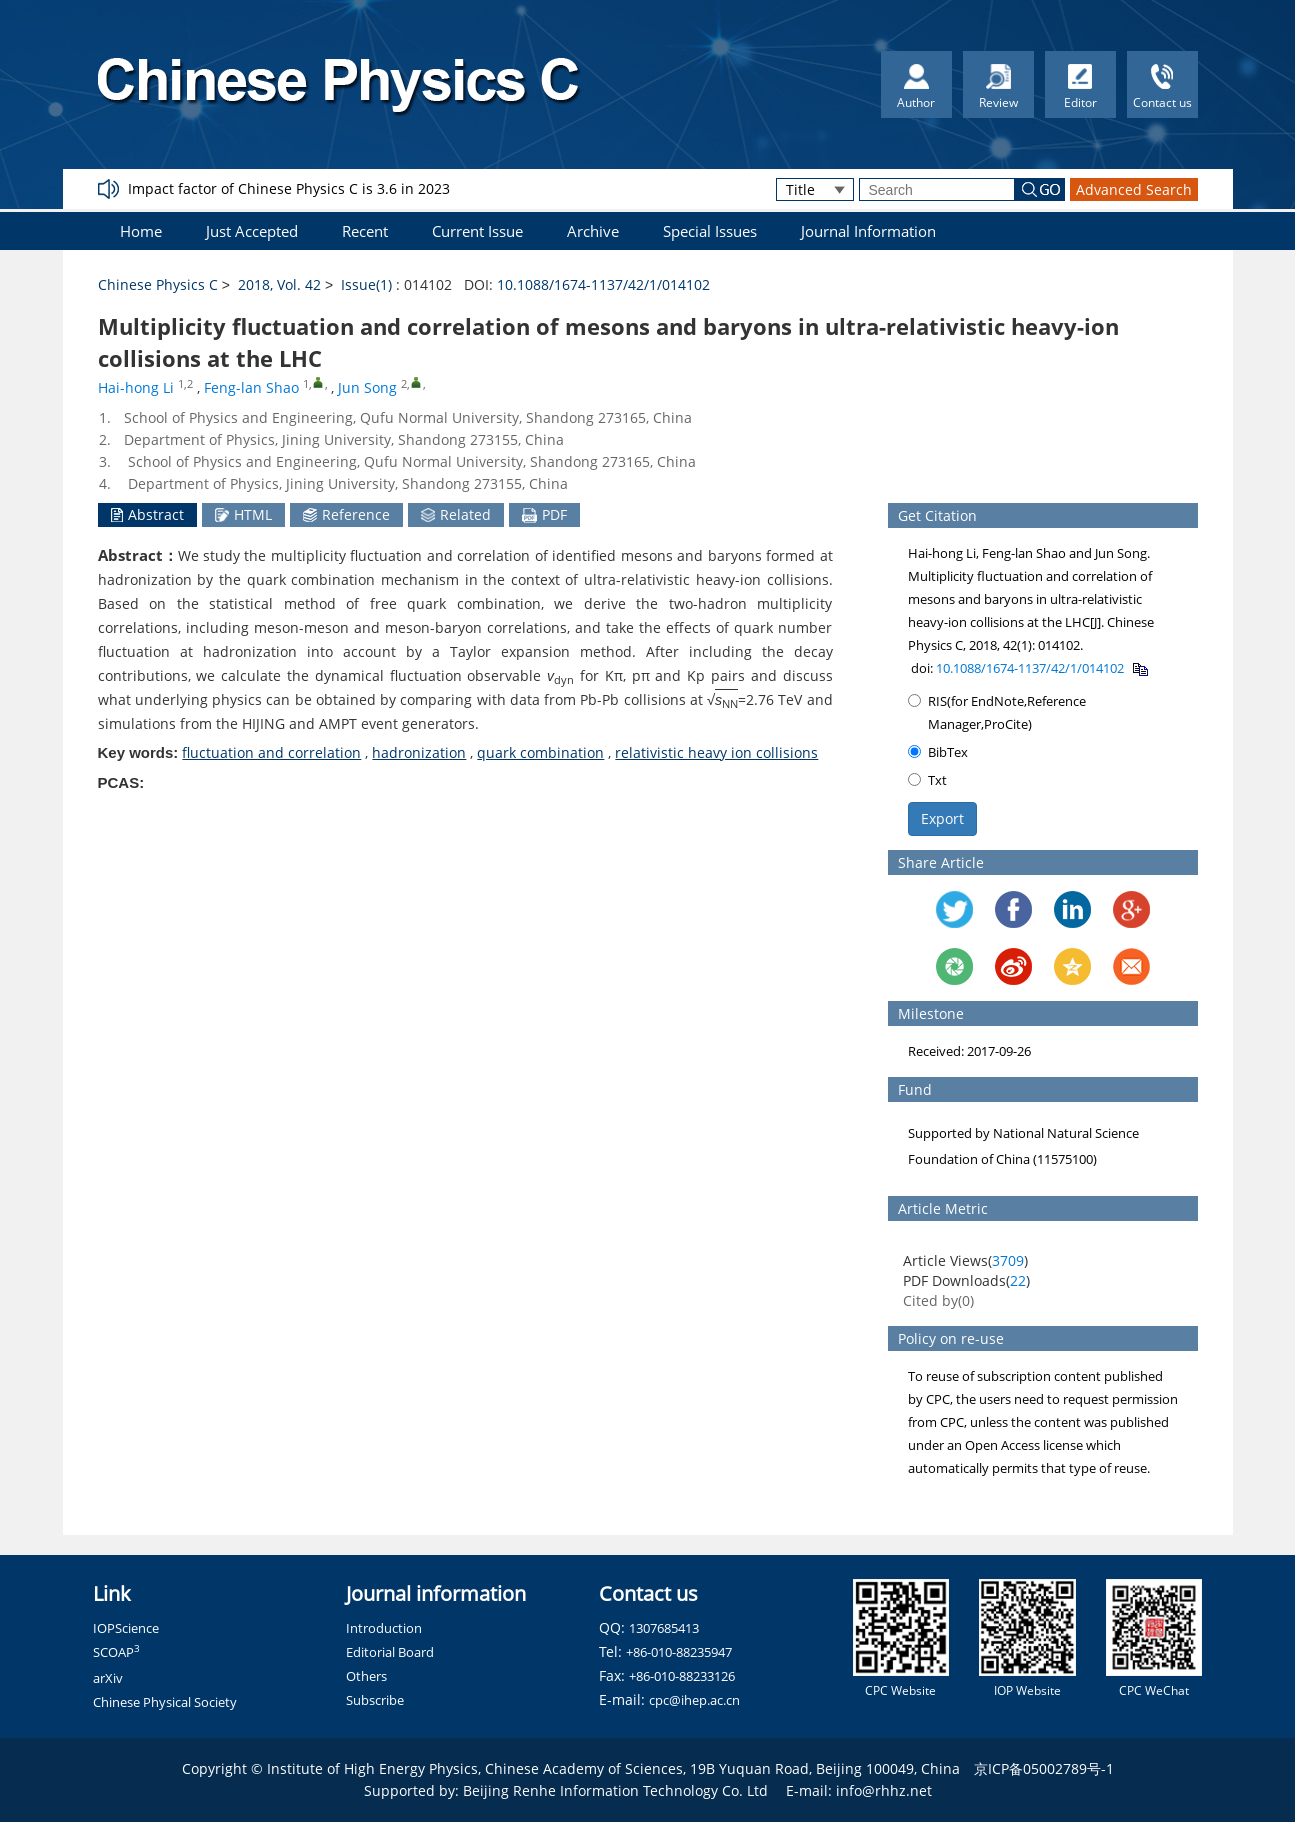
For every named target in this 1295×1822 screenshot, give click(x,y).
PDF (544, 514)
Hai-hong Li (136, 387)
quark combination (540, 752)
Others (366, 1676)
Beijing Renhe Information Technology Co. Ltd (615, 1790)
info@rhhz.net (884, 1790)
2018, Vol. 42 (279, 284)
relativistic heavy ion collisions (716, 752)
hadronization (419, 752)
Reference (346, 514)
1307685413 (664, 1628)
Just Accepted (252, 231)
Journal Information (868, 231)
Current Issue (477, 231)
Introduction (384, 1628)
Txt (927, 780)
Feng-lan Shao (251, 387)
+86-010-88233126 (682, 1676)
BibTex (938, 752)
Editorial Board (390, 1652)
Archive (593, 231)
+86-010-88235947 (679, 1652)
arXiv (108, 1678)
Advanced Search (1134, 189)
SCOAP (116, 1652)
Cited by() (938, 1300)
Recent (365, 231)
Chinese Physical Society (165, 1702)
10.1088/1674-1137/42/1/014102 (603, 284)
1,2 (185, 384)
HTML (243, 514)
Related (456, 514)
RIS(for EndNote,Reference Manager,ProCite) (997, 712)
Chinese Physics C (158, 284)
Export (942, 818)
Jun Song (367, 387)
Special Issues (710, 231)
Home (141, 231)
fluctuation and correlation (271, 752)
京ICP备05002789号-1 (1044, 1768)
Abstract (147, 514)
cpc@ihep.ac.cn (694, 1700)
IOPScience (126, 1628)
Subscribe (375, 1700)
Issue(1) (366, 284)
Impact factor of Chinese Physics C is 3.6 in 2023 (289, 188)
